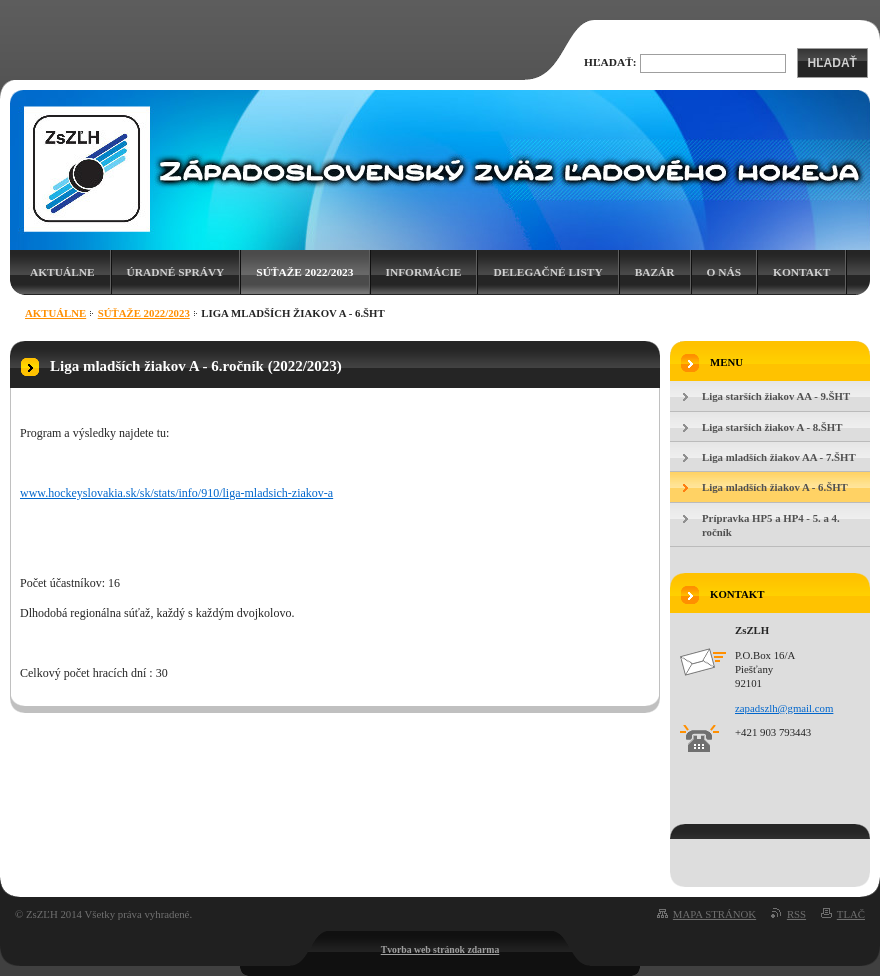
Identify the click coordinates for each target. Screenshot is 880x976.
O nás (724, 272)
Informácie (424, 272)
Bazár (655, 272)
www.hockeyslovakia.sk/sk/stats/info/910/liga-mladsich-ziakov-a (176, 493)
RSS (796, 914)
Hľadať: (610, 62)
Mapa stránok (714, 914)
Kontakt (801, 272)
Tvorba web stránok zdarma (440, 949)
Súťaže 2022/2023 (304, 272)
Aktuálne (62, 272)
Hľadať (832, 63)
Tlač (851, 914)
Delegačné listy (547, 272)
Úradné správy (176, 272)
